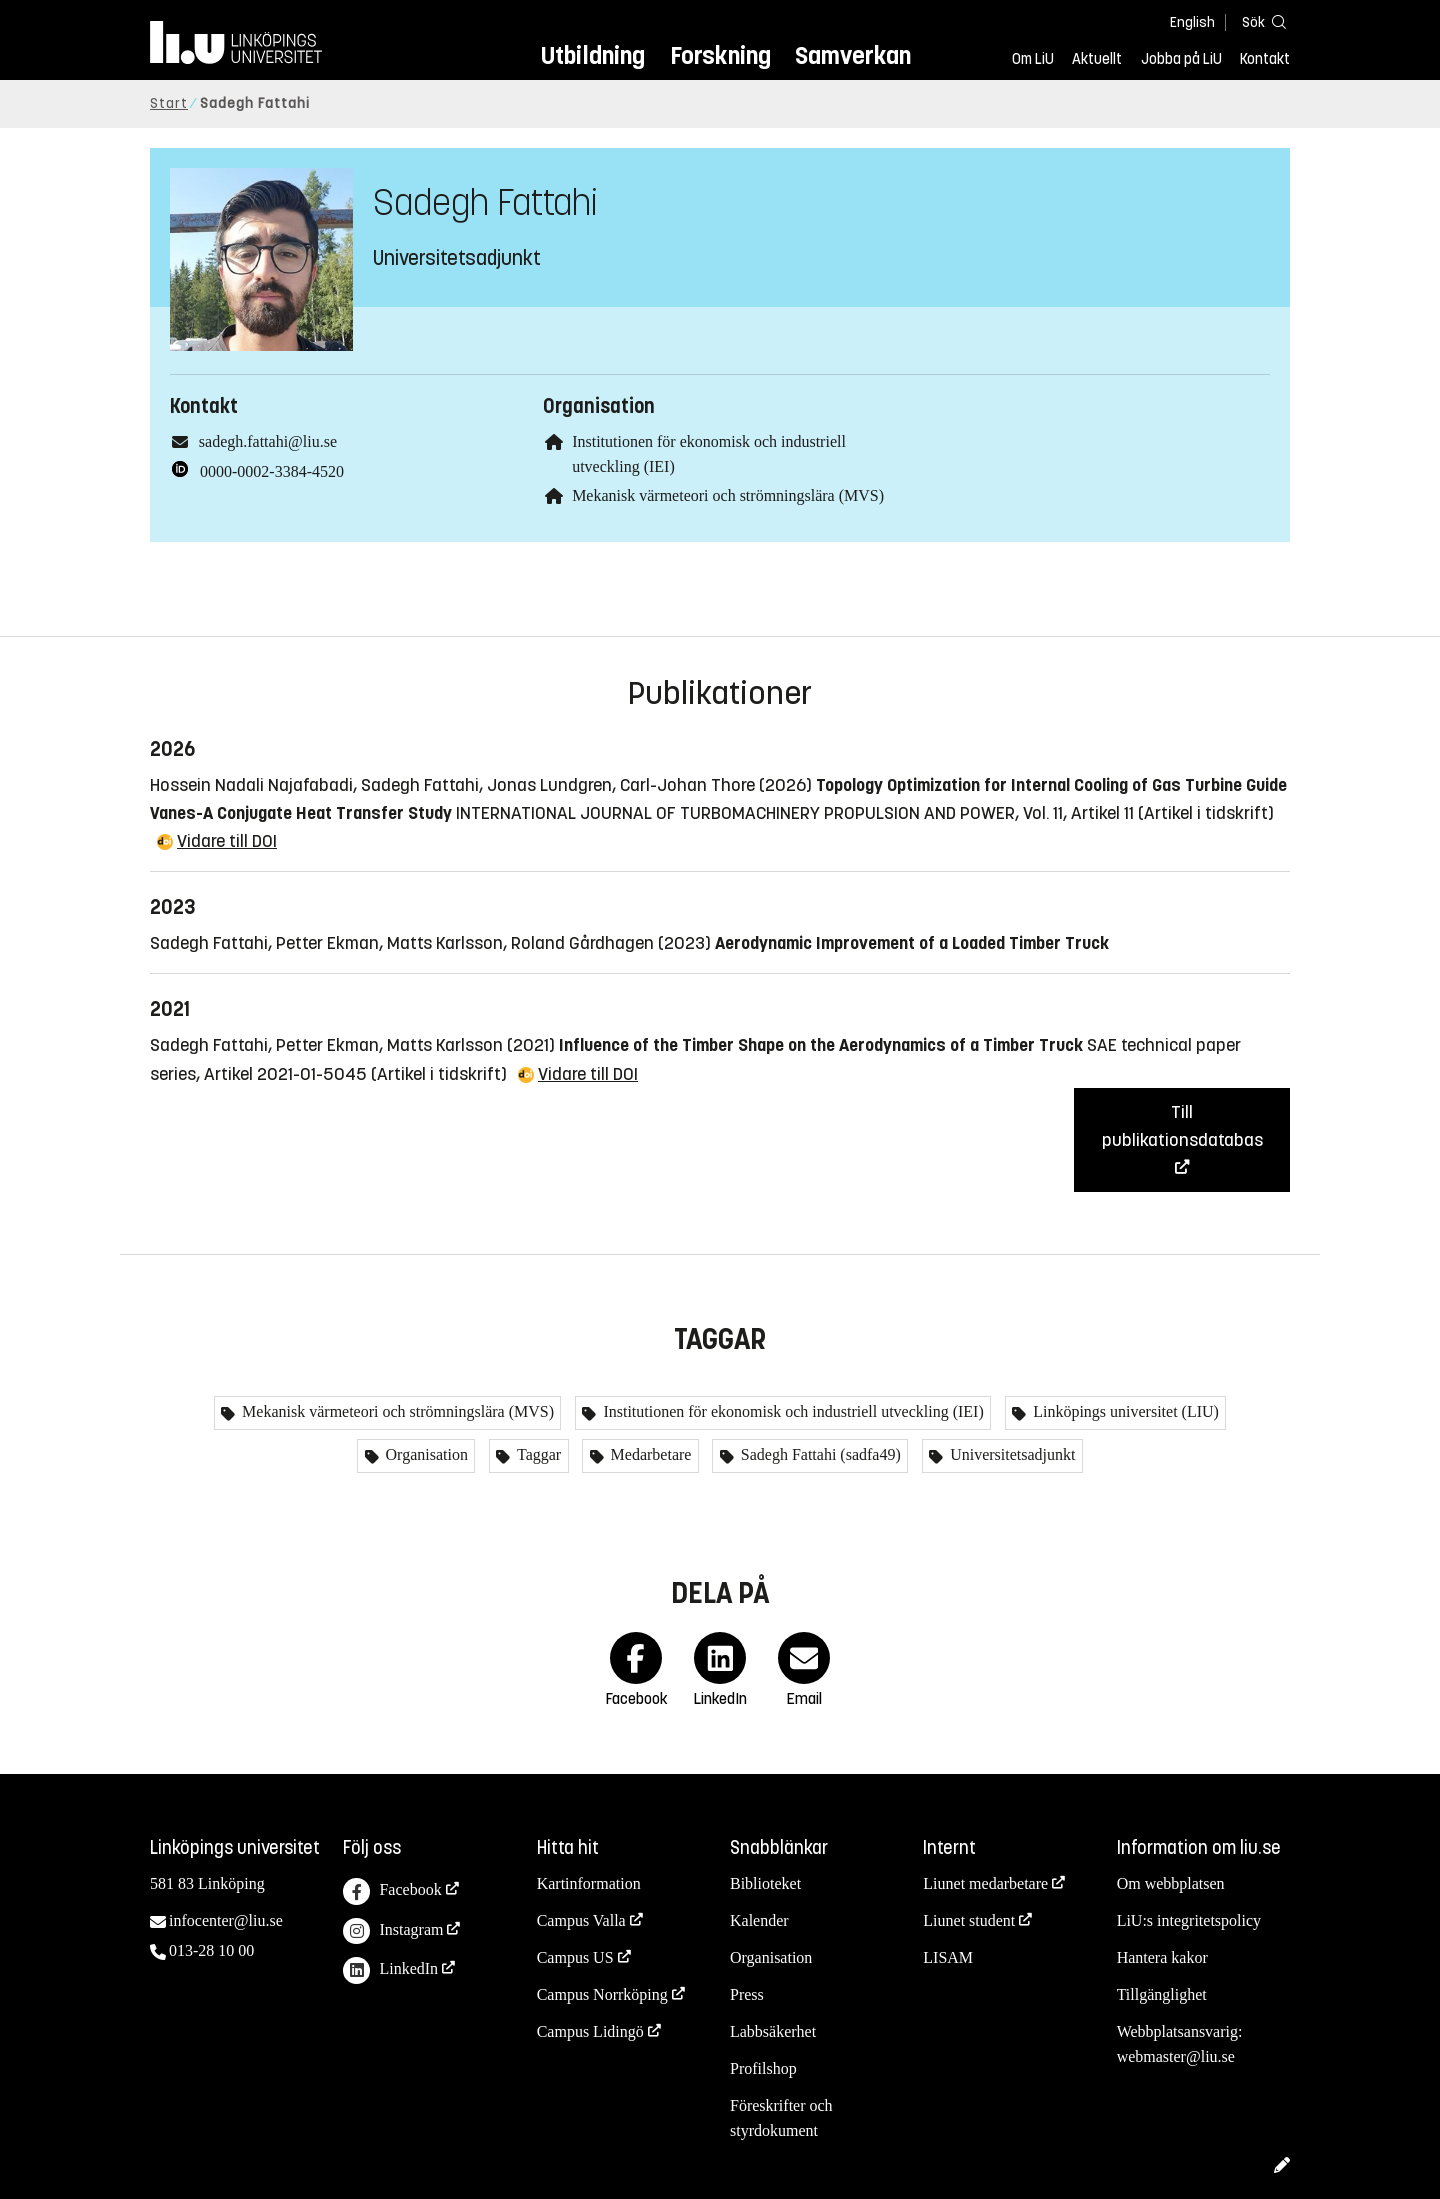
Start (169, 103)
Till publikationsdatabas (1182, 1126)
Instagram (393, 1931)
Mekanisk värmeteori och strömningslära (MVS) (728, 495)
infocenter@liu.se (226, 1920)
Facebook (392, 1891)
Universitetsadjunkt (1010, 1454)
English (1192, 22)
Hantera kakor (1162, 1957)
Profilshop (763, 2068)
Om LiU (1033, 59)
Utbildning (593, 55)
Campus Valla (581, 1920)
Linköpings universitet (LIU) (1124, 1411)
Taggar (537, 1454)
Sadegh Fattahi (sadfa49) (819, 1454)
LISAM (948, 1957)
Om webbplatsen (1171, 1883)
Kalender (759, 1920)
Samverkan (853, 55)
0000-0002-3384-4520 (272, 471)
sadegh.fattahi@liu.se (268, 441)
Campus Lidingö (590, 2031)
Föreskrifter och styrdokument (781, 2118)
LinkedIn (390, 1970)
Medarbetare (649, 1454)
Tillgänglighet (1162, 1994)
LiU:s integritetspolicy (1189, 1920)
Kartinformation (589, 1883)
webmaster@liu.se (1176, 2056)
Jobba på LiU (1181, 59)
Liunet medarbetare (985, 1883)
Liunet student (969, 1920)
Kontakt (1265, 59)
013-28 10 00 (211, 1950)
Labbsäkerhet (773, 2031)
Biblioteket (765, 1883)
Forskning (720, 55)
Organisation (425, 1454)
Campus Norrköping (602, 1994)
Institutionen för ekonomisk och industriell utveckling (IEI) (791, 1411)
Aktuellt (1097, 59)
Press (747, 1994)
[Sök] (1260, 21)
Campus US (575, 1957)
